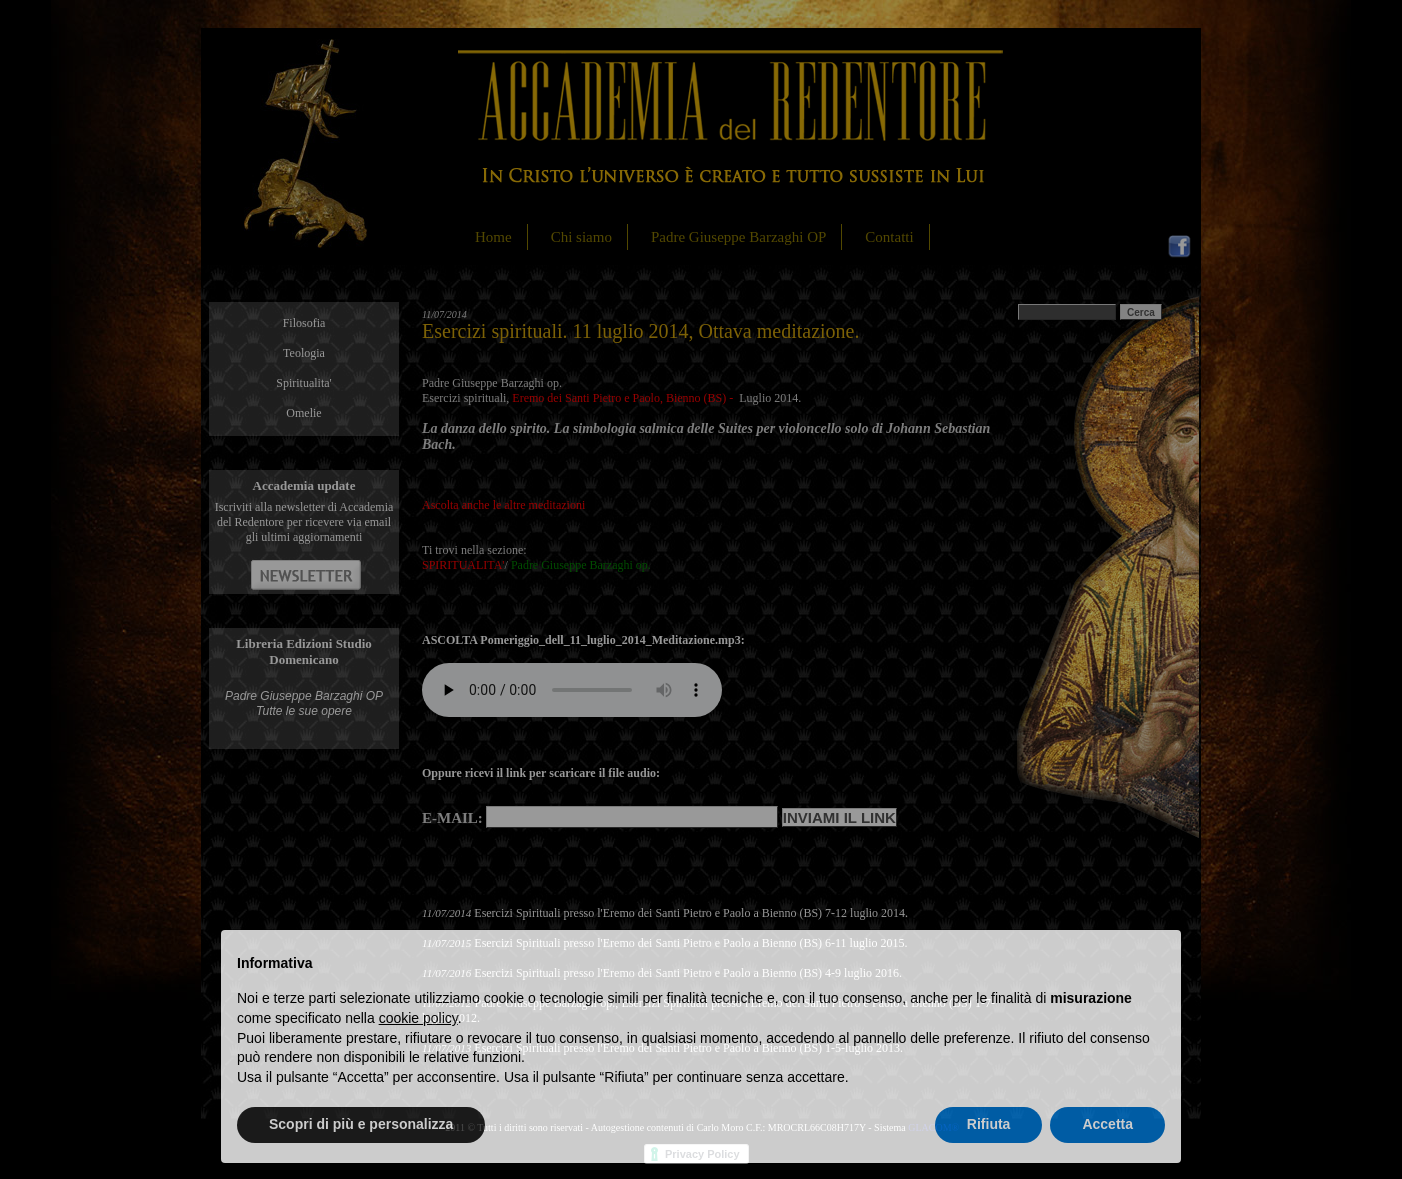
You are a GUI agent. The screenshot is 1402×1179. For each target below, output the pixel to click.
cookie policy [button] (418, 1018)
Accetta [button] (1107, 1124)
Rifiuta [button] (989, 1124)
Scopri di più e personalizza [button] (361, 1124)
